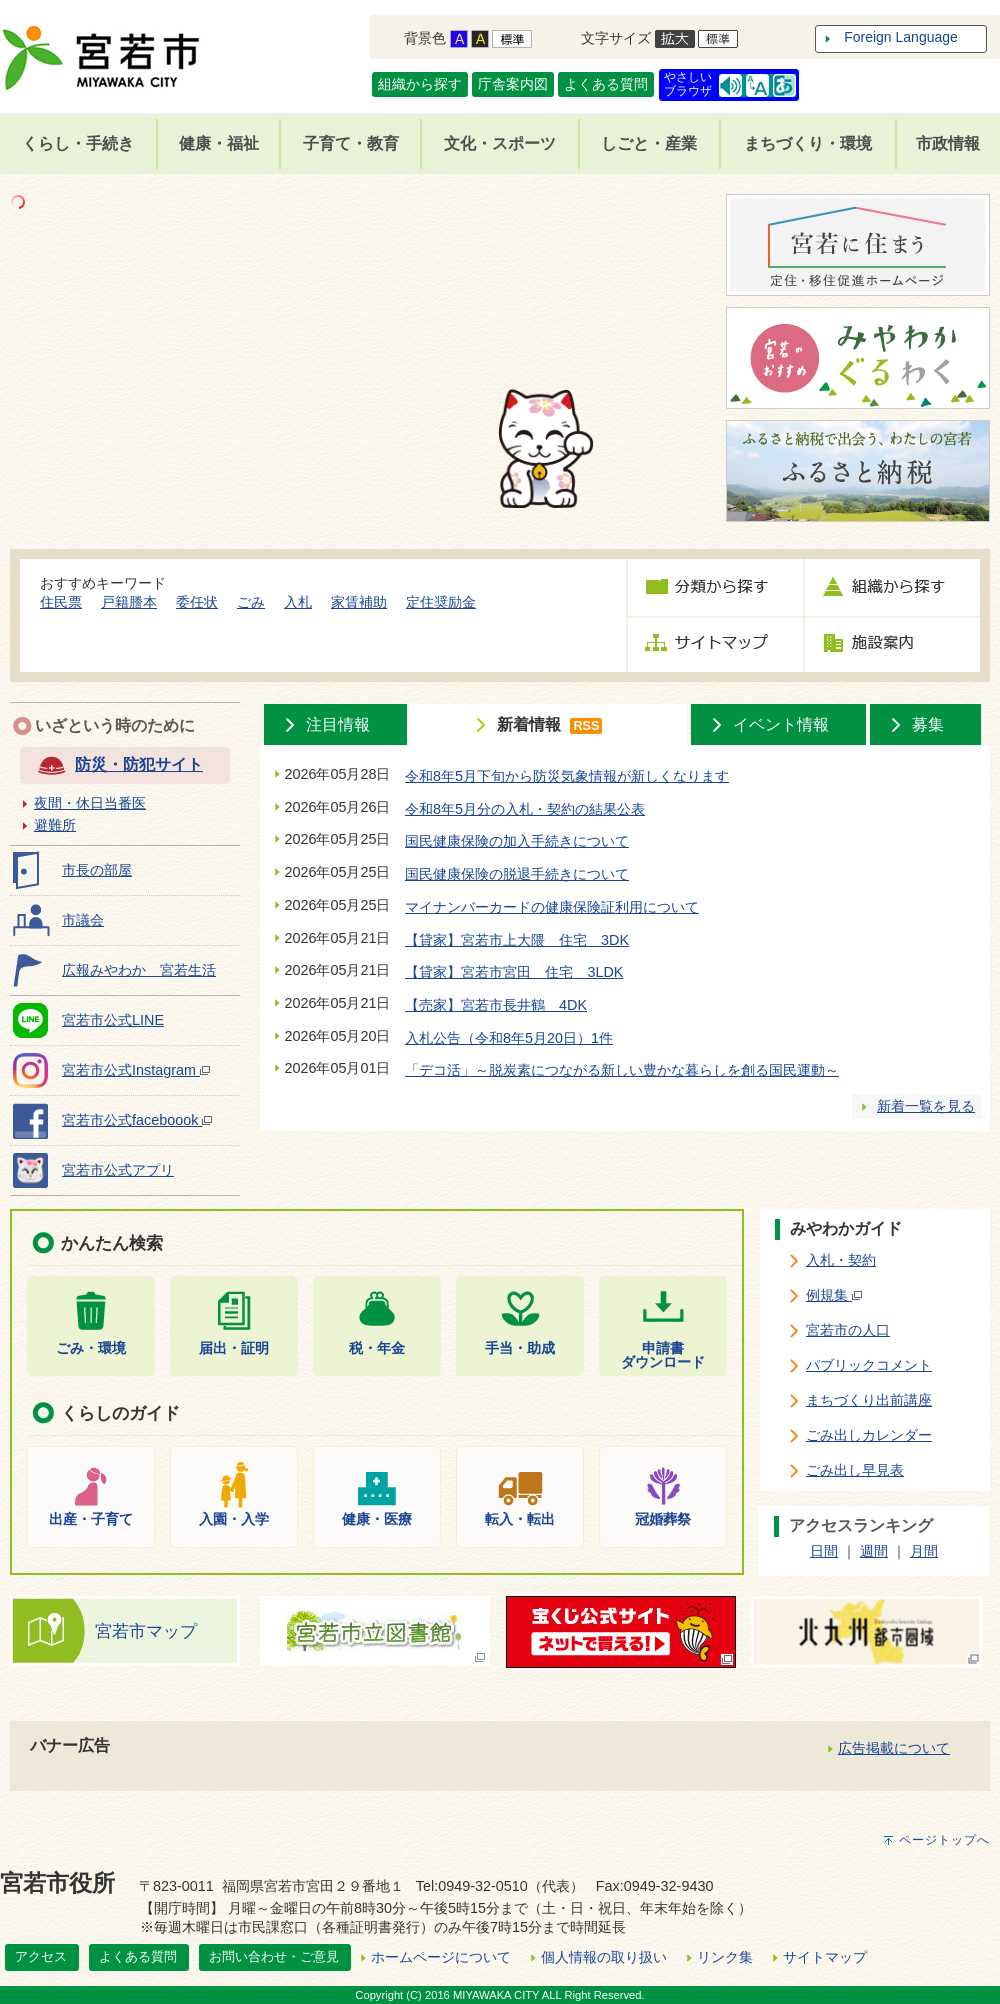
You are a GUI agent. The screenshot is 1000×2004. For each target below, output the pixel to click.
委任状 (197, 602)
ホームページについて (441, 1957)
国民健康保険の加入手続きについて (517, 841)
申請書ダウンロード (663, 1355)
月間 (924, 1551)
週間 (874, 1551)
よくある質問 (606, 84)
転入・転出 (520, 1518)
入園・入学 (234, 1518)
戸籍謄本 (129, 602)
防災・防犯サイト (139, 764)
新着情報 (529, 724)
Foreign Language (901, 37)
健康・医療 (377, 1518)
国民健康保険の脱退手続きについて (517, 874)
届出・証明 (234, 1347)
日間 (824, 1551)
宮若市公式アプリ (118, 1170)
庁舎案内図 (513, 84)
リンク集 (725, 1957)
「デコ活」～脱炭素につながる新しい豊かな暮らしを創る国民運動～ (622, 1070)
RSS (586, 726)
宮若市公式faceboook (137, 1120)
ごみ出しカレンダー (869, 1435)
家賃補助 (359, 602)
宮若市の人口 (848, 1330)
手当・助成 (520, 1347)
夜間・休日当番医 (90, 803)
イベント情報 (781, 724)
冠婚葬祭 (663, 1518)
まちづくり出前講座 (869, 1400)
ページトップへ (944, 1840)
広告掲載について (894, 1748)
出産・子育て (91, 1518)
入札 (298, 602)
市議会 (83, 920)
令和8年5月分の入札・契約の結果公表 (525, 809)
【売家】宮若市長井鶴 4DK (496, 1005)
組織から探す (420, 84)
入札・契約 (841, 1260)
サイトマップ (825, 1957)
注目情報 (338, 724)
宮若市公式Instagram (136, 1070)
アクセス (41, 1956)
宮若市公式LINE (113, 1020)
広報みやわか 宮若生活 (139, 970)
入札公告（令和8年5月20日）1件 (509, 1038)
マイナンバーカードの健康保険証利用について (552, 907)
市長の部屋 (97, 870)
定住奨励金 (441, 602)
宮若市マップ (146, 1631)
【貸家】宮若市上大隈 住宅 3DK (517, 940)
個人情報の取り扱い (604, 1957)
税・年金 (377, 1347)
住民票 (61, 602)
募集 (928, 724)
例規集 (834, 1295)
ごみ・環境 (91, 1347)
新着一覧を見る (926, 1106)
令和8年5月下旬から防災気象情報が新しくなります (567, 776)
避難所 (55, 825)
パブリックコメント (869, 1365)
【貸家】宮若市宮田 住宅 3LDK (514, 972)
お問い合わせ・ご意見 (274, 1956)
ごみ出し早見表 (855, 1470)
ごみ (251, 602)
